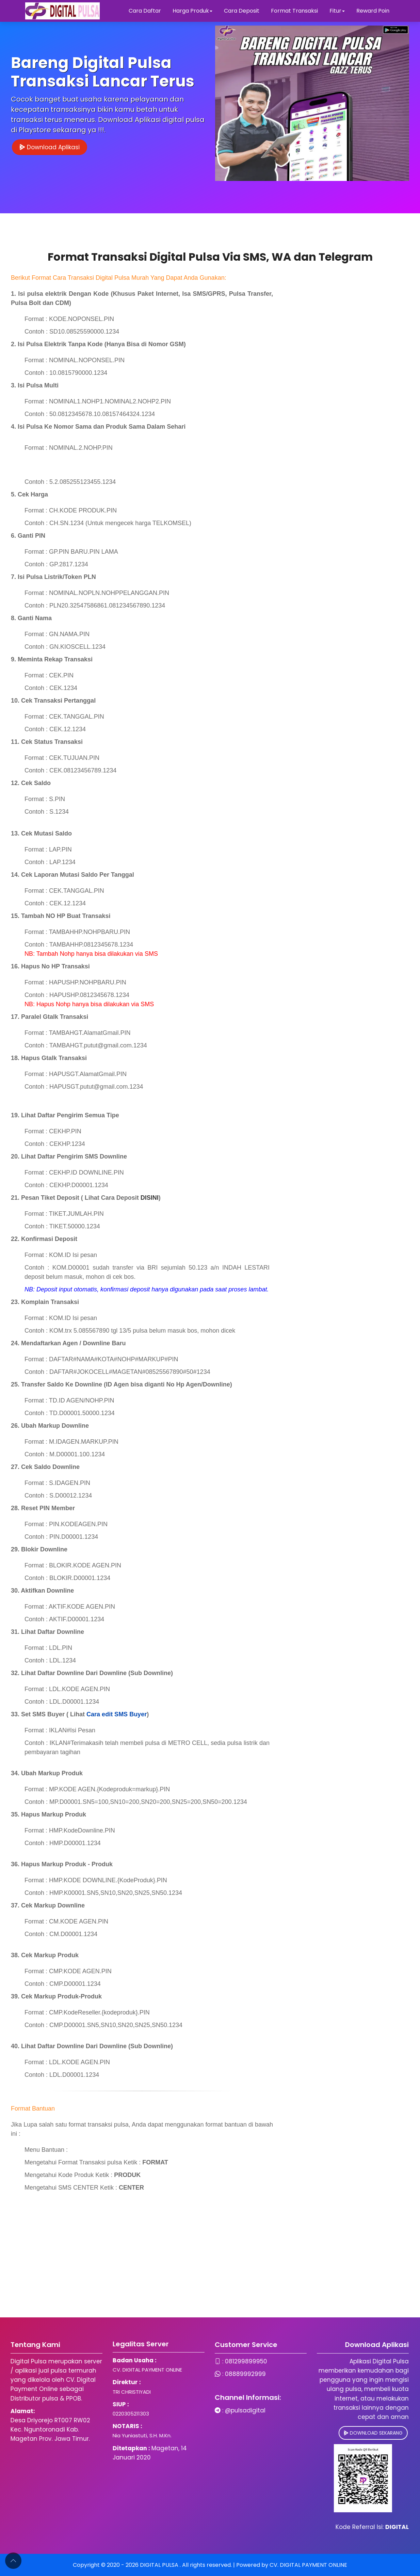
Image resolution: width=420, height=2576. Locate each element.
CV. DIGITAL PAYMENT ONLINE (308, 2565)
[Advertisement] (204, 2269)
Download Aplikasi (49, 147)
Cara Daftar (145, 11)
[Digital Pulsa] (62, 10)
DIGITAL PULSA (160, 2565)
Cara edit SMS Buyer (116, 1714)
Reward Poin (372, 11)
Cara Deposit (241, 11)
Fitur (337, 11)
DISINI (150, 1197)
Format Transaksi (294, 11)
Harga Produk (192, 11)
